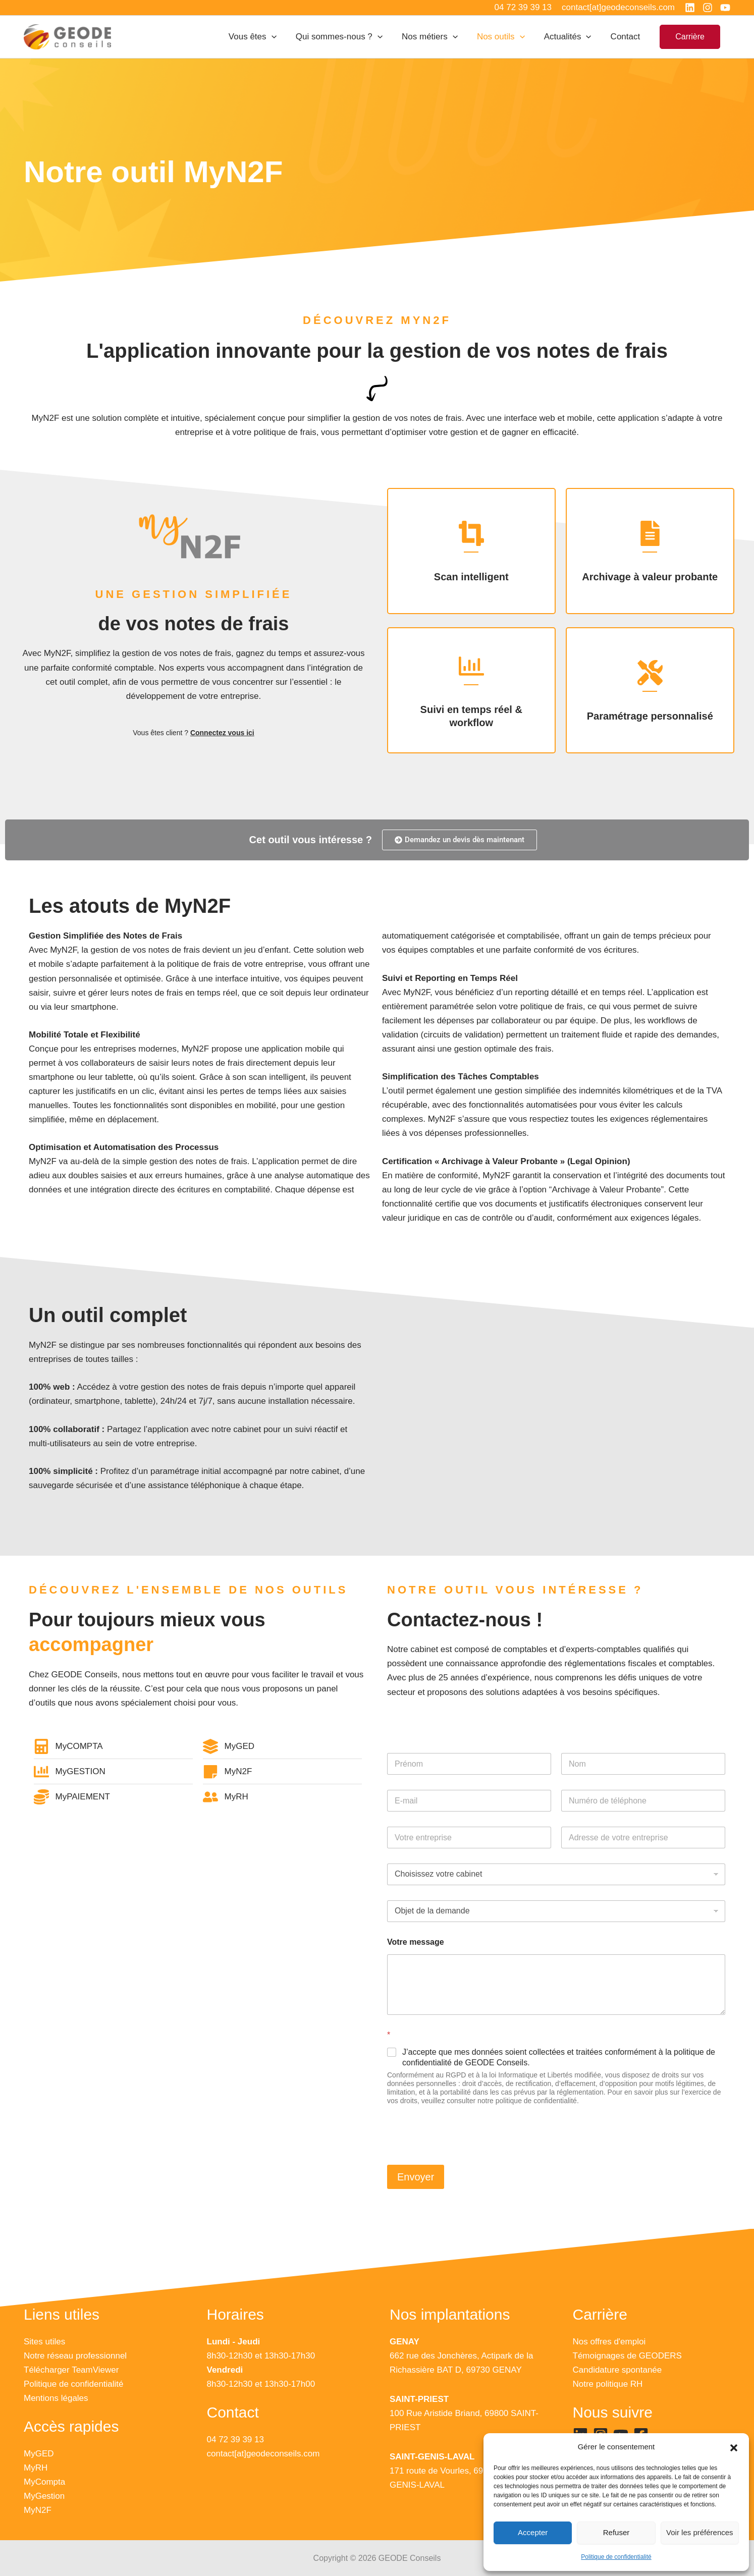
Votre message (415, 1942)
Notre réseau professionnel (75, 2356)
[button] (734, 2447)
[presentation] (464, 2156)
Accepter (533, 2532)
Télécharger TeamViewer (71, 2370)
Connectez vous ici (222, 733)
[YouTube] (725, 8)
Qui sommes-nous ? (348, 37)
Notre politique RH (608, 2384)
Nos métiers (437, 37)
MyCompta (44, 2482)
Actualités (571, 37)
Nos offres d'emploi (609, 2341)
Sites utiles (44, 2341)
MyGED (39, 2453)
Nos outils (506, 37)
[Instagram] (708, 8)
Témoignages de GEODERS (627, 2356)
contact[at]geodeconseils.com (263, 2453)
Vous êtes (264, 37)
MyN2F (37, 2510)
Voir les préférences (699, 2532)
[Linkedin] (690, 8)
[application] (283, 37)
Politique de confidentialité (616, 2556)
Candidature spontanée (617, 2370)
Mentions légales (56, 2398)
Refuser (616, 2532)
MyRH (35, 2468)
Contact (626, 36)
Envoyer (415, 2176)
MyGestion (44, 2496)
